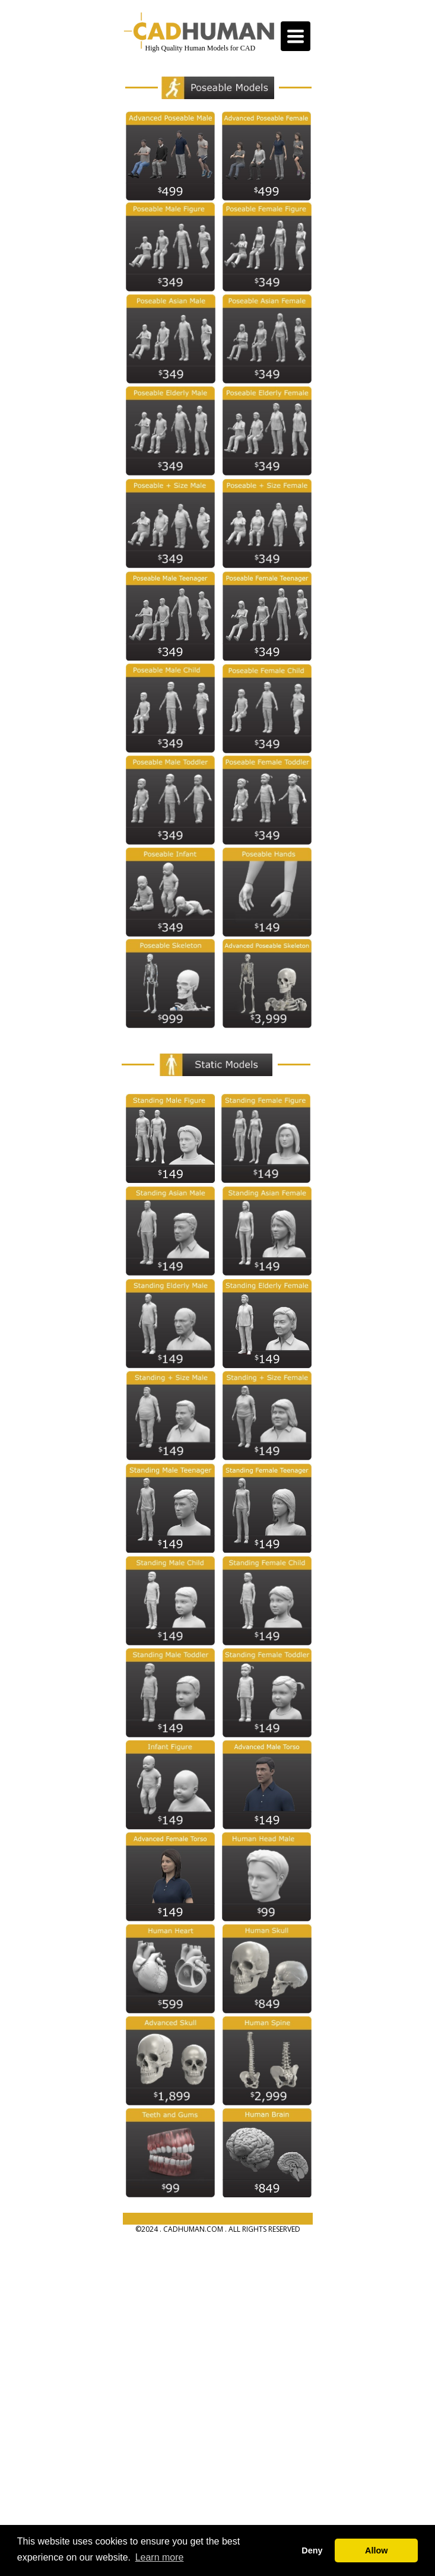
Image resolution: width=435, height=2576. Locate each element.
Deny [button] (311, 2550)
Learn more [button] (159, 2557)
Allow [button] (376, 2550)
